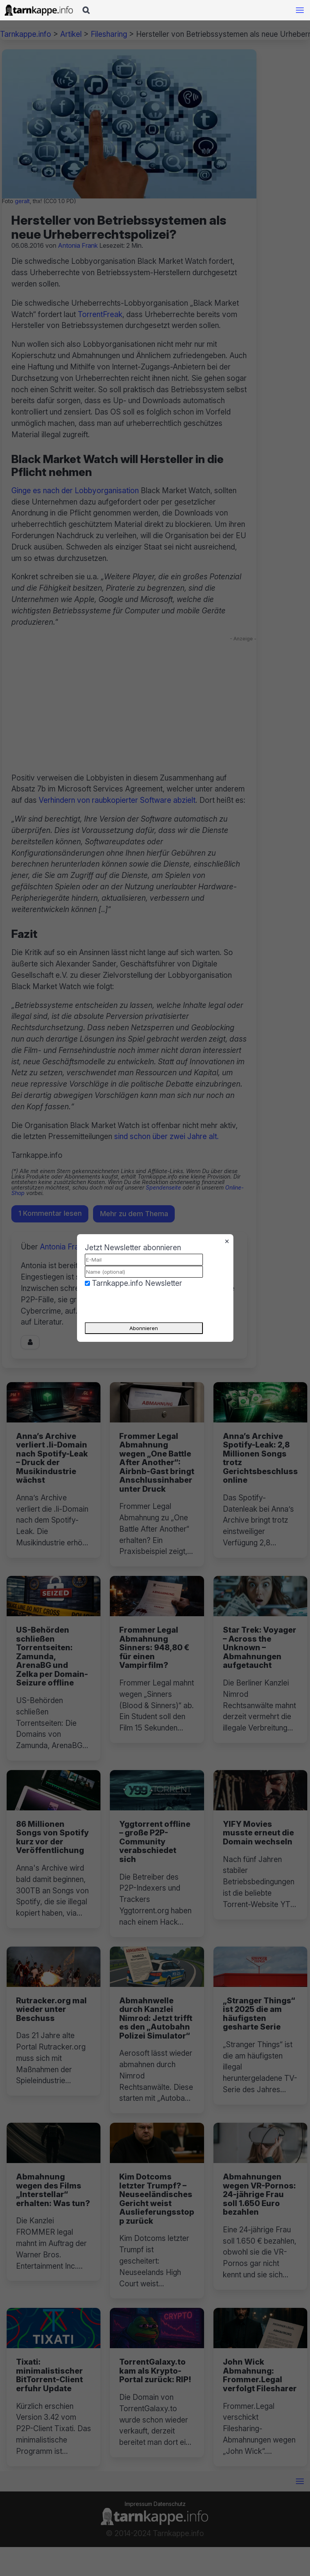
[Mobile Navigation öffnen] (300, 10)
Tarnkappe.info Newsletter (137, 1283)
